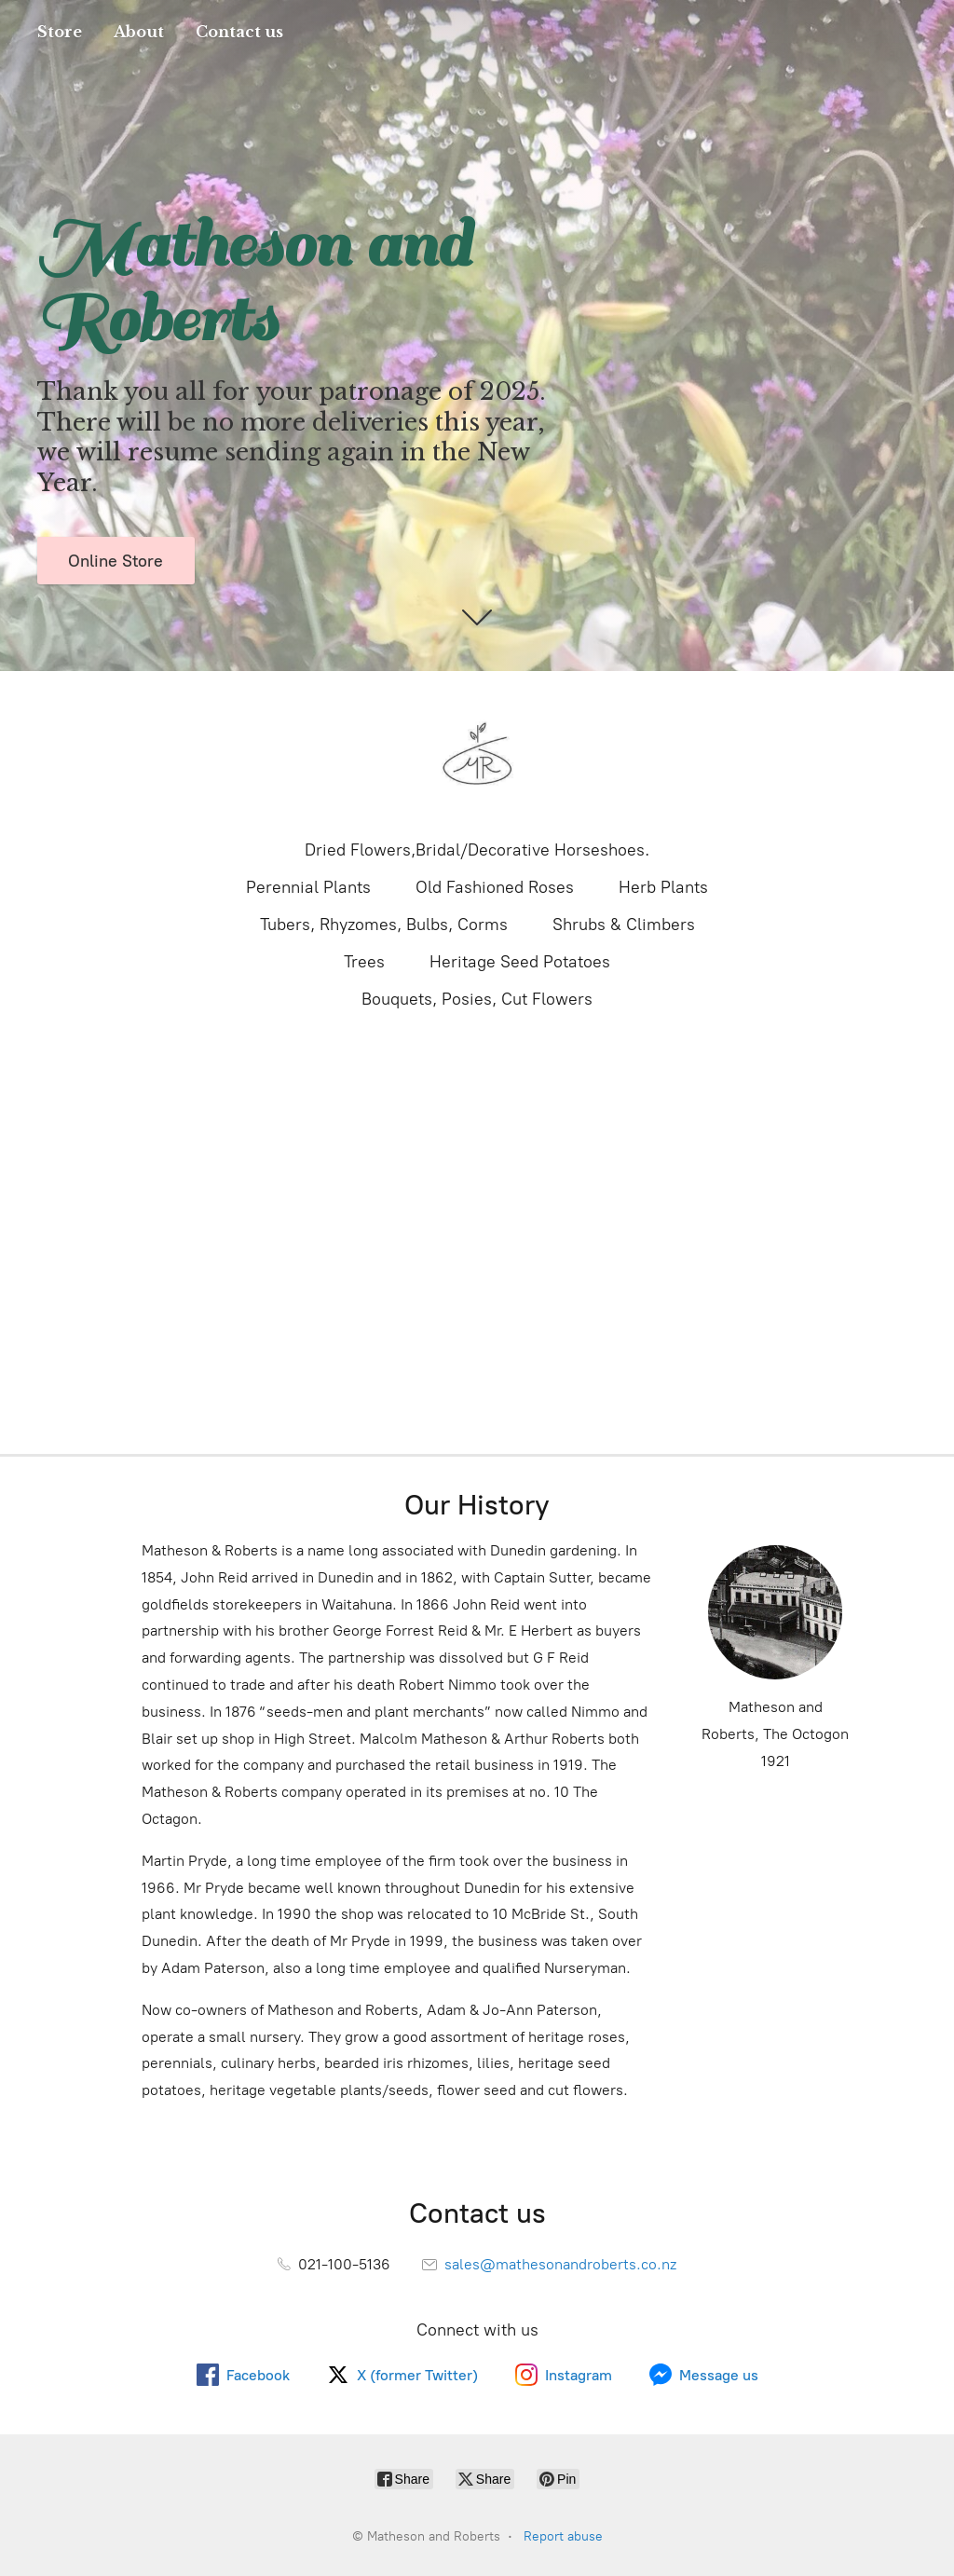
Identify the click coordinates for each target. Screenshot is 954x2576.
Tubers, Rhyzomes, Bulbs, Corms (384, 924)
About (139, 31)
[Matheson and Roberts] (477, 753)
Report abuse (563, 2536)
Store (59, 31)
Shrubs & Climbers (623, 924)
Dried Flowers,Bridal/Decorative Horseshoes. (477, 850)
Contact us (239, 31)
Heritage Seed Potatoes (519, 962)
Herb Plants (663, 887)
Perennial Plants (308, 887)
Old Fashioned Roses (495, 887)
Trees (364, 962)
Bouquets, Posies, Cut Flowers (477, 999)
